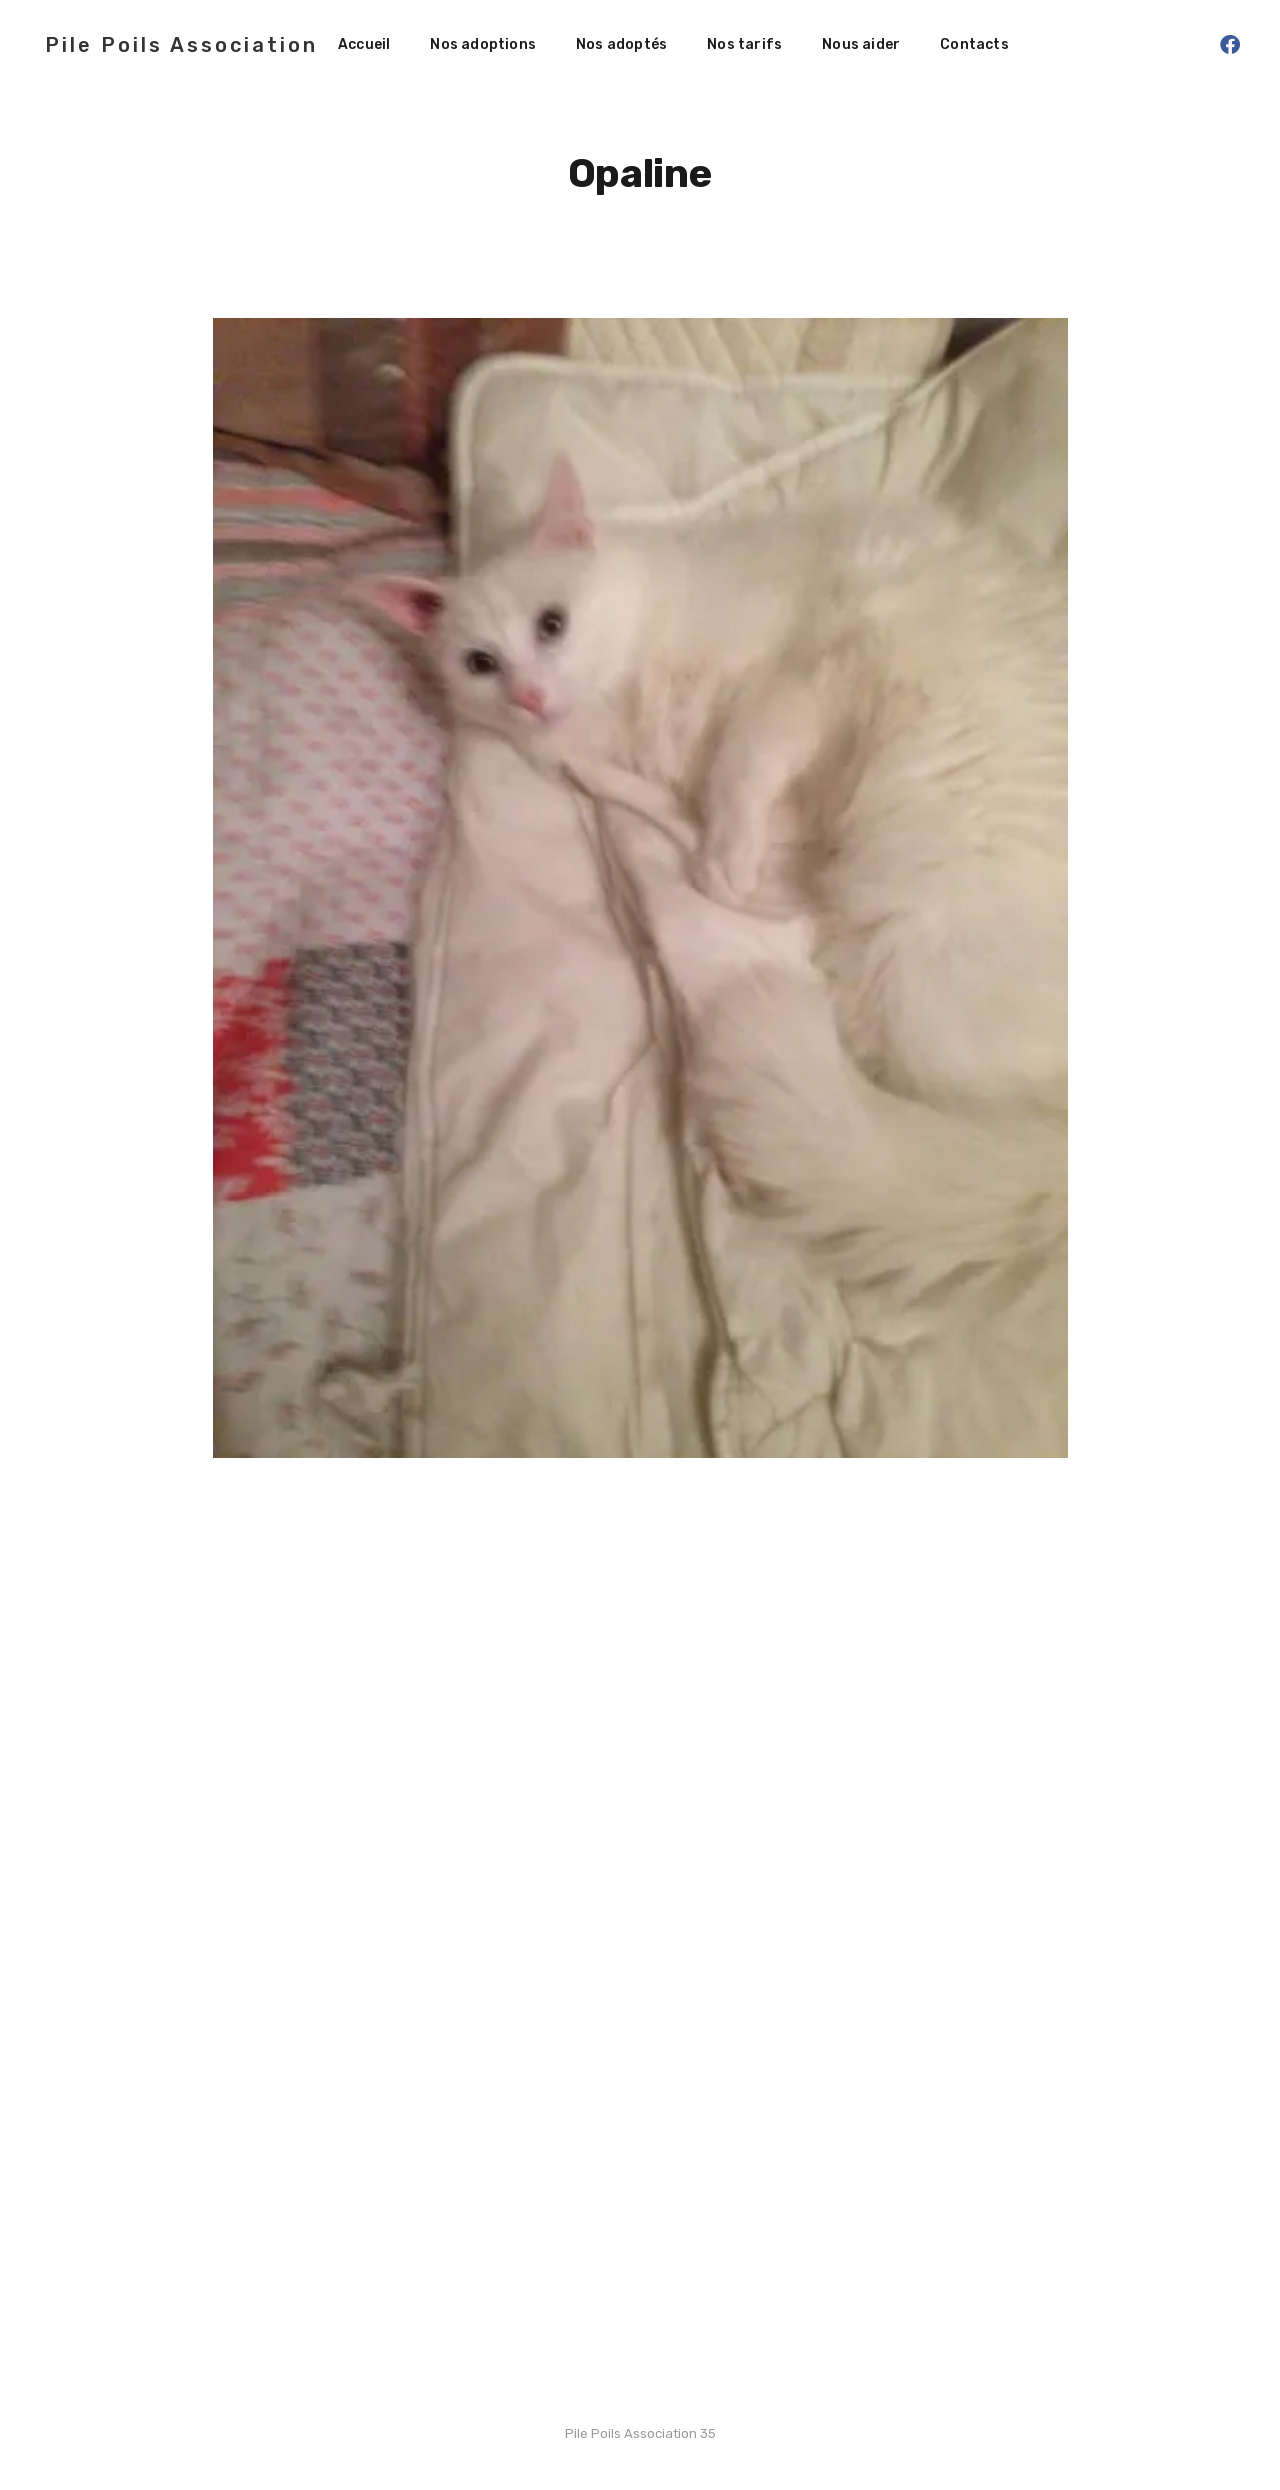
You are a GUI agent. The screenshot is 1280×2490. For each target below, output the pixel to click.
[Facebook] (1230, 45)
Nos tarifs (744, 44)
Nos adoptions (483, 44)
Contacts (974, 44)
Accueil (364, 44)
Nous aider (861, 44)
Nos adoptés (621, 44)
